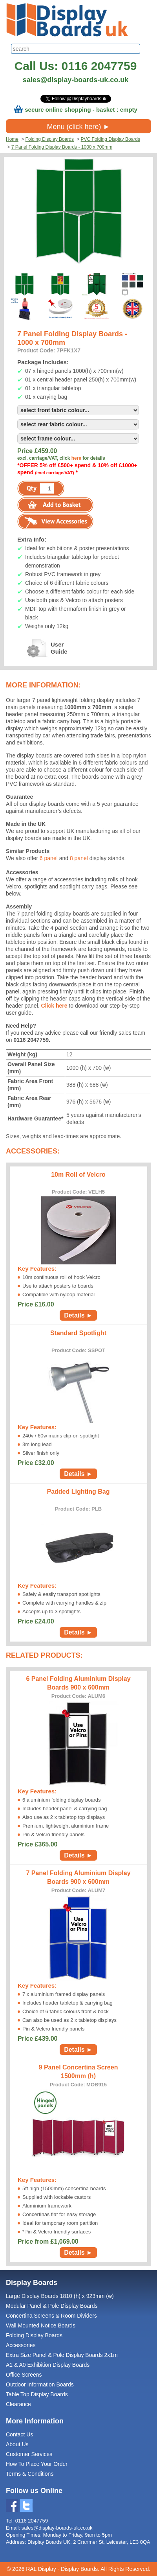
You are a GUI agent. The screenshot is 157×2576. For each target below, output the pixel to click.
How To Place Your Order (37, 2464)
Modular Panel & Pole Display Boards (51, 2306)
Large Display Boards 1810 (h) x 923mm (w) (60, 2296)
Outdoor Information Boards (40, 2384)
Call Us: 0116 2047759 (76, 65)
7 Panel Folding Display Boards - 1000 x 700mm (61, 147)
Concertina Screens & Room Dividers (51, 2316)
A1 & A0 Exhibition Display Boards (47, 2365)
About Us (17, 2444)
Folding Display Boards (50, 139)
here (76, 458)
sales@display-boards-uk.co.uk (76, 80)
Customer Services (29, 2454)
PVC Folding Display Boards (110, 139)
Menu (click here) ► (78, 127)
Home (12, 139)
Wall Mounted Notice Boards (40, 2325)
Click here (55, 1005)
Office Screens (24, 2374)
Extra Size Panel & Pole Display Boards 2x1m (62, 2355)
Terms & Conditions (29, 2474)
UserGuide (36, 648)
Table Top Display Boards (37, 2394)
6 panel (49, 858)
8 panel (79, 858)
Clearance (18, 2404)
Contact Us (19, 2434)
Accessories (20, 2345)
